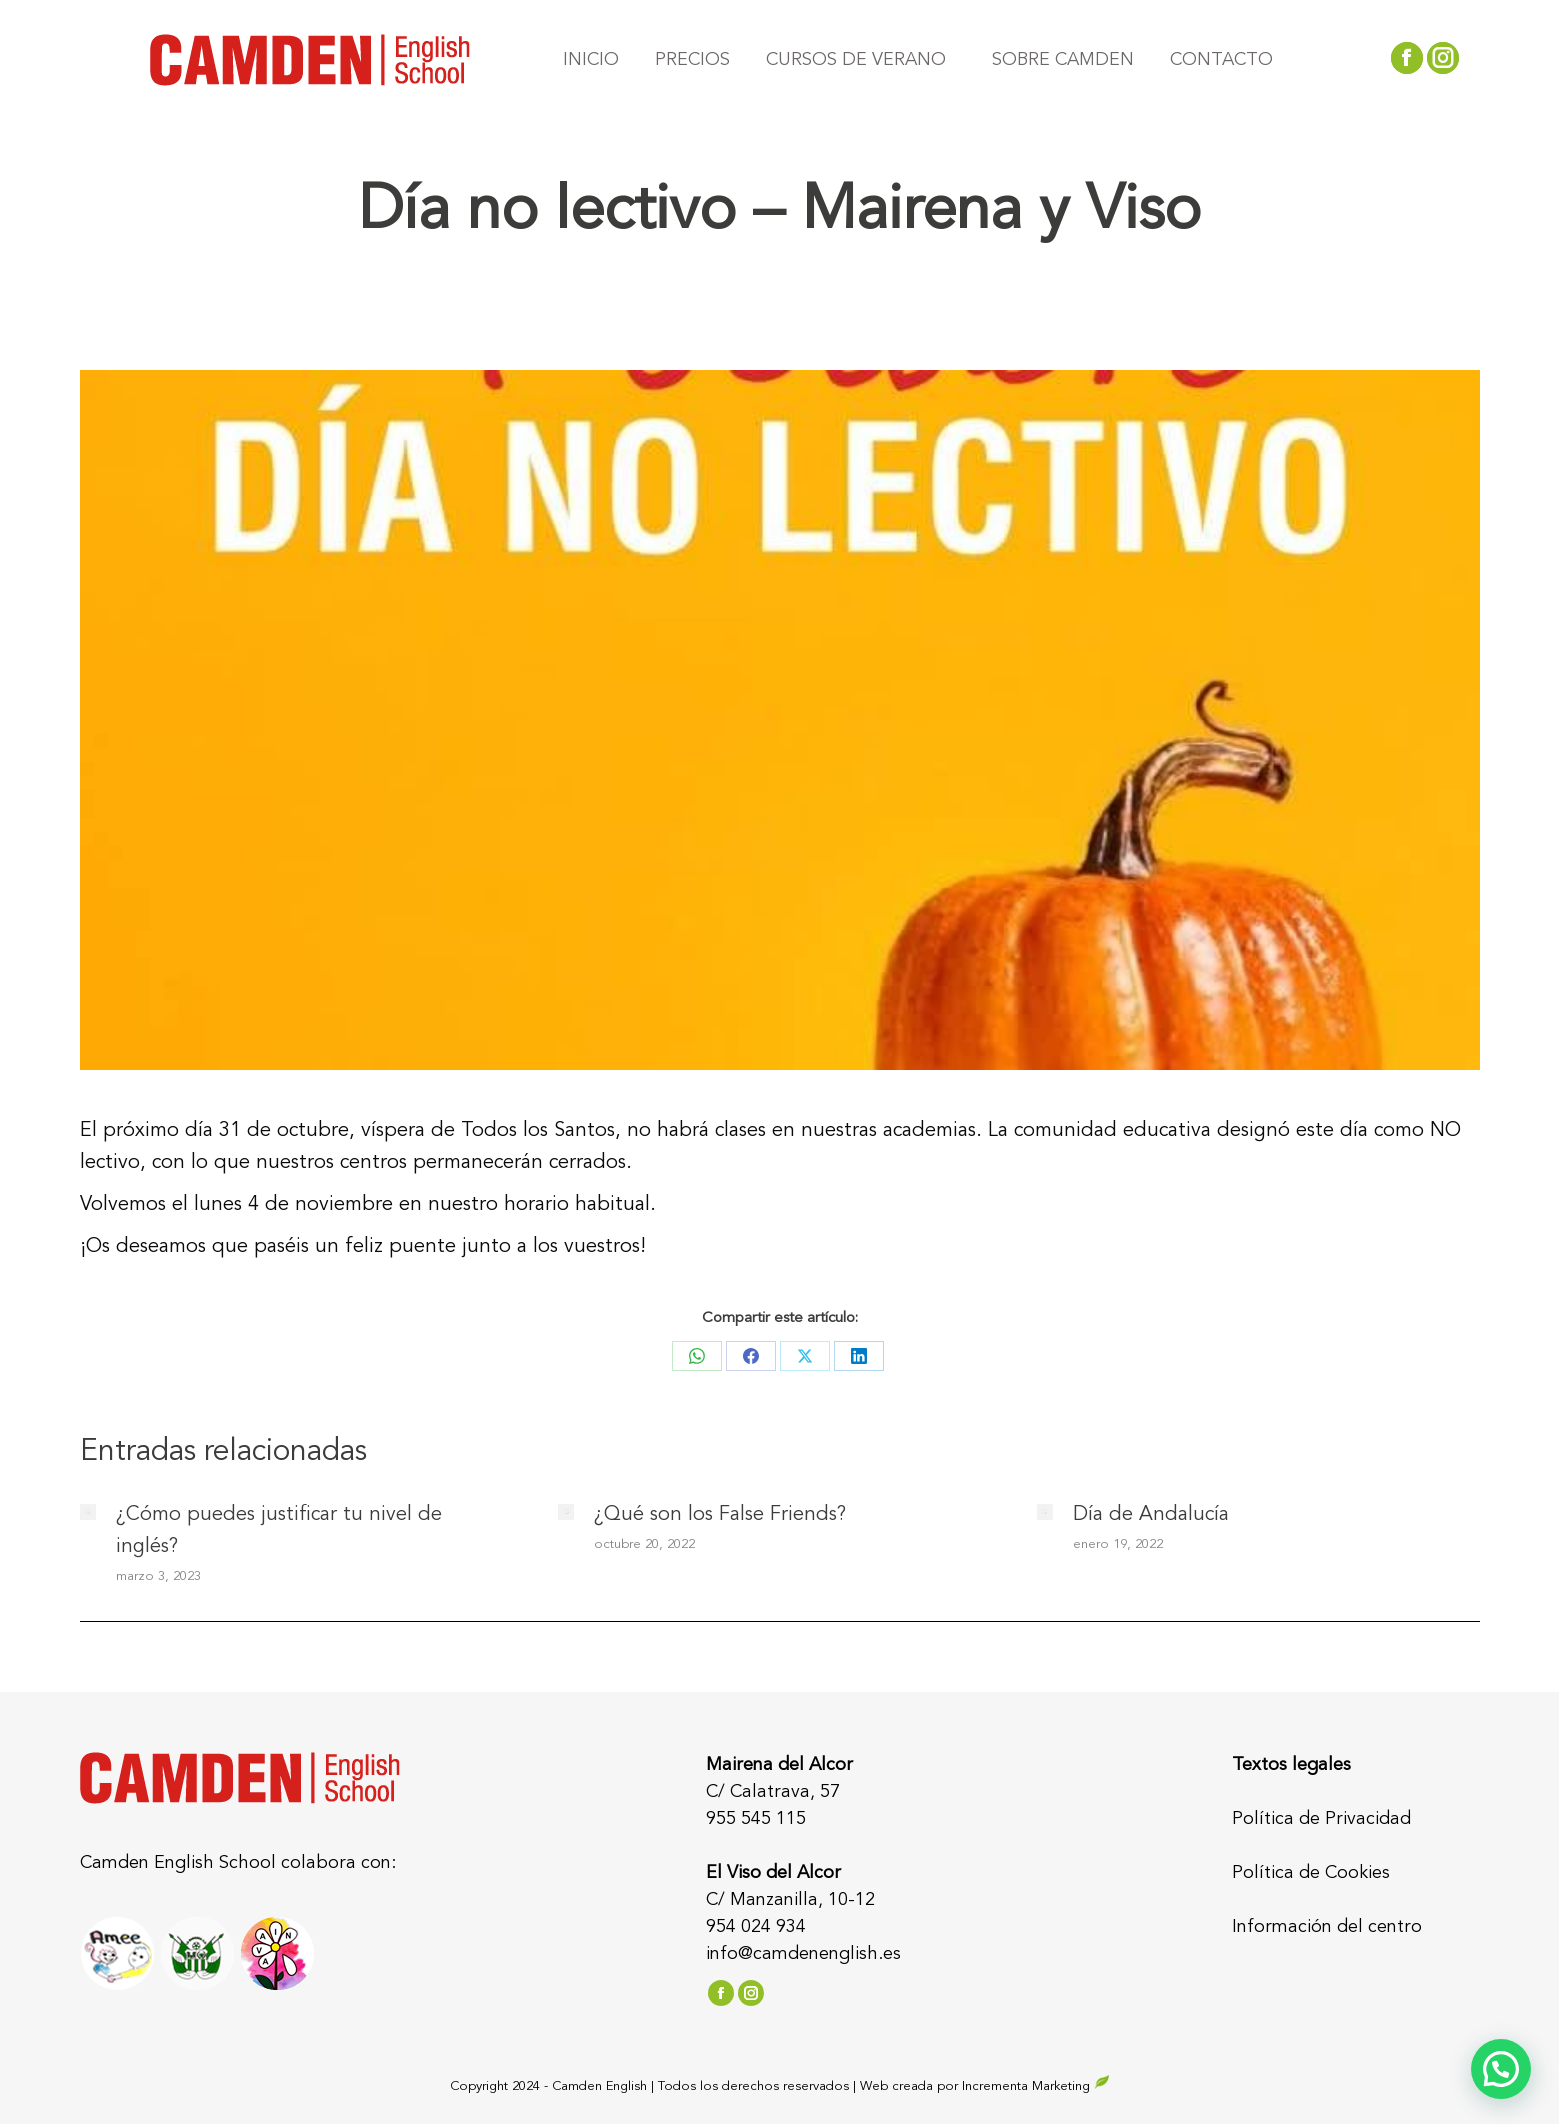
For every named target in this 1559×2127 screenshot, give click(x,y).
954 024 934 (756, 1927)
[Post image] (88, 1512)
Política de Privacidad (1321, 1819)
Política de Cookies (1311, 1873)
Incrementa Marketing (1036, 2086)
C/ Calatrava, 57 (773, 1792)
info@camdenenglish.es (803, 1954)
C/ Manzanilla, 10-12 (790, 1900)
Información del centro (1327, 1927)
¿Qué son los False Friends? (720, 1515)
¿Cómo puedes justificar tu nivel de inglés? (279, 1531)
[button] (1501, 2069)
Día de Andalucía (1151, 1515)
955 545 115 (756, 1819)
